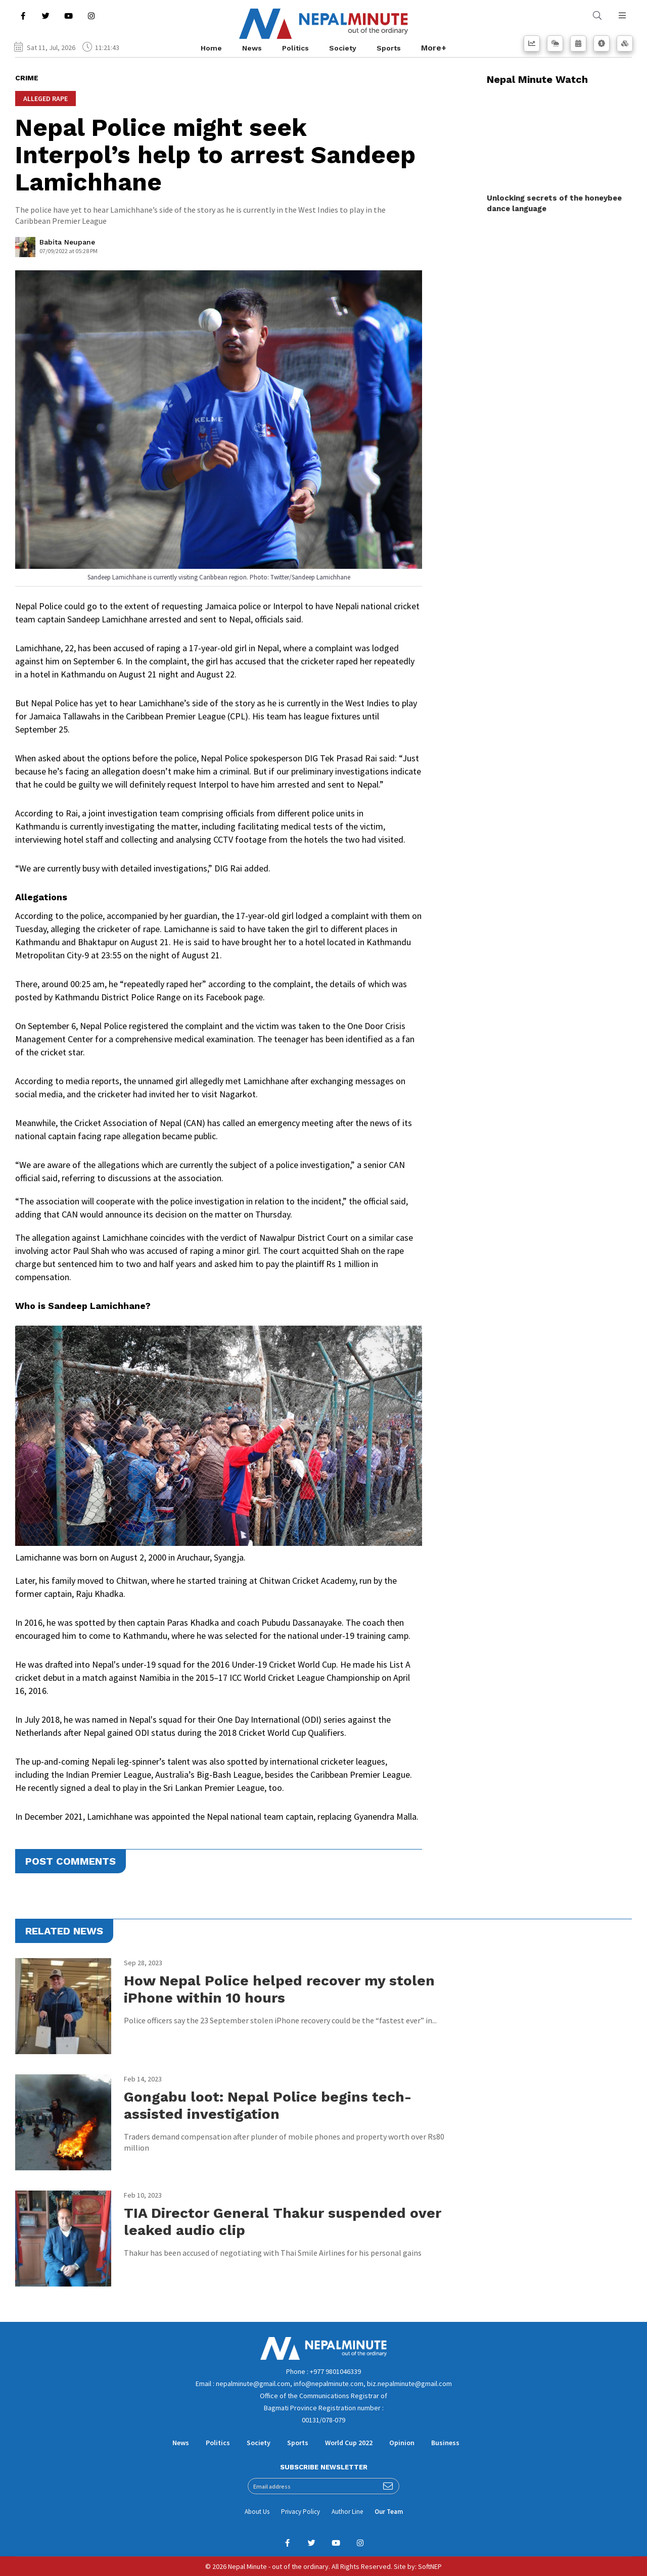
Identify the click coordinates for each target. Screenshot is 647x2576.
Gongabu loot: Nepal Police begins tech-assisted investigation (267, 2105)
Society (342, 48)
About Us (257, 2511)
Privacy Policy (300, 2511)
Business (445, 2442)
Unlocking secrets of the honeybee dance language (554, 203)
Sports (389, 48)
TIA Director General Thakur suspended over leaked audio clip (282, 2222)
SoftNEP (430, 2566)
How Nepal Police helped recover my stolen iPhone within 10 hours (279, 1989)
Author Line (347, 2511)
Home (211, 48)
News (252, 48)
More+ (433, 48)
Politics (295, 48)
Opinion (401, 2442)
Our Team (389, 2511)
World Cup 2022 (349, 2442)
